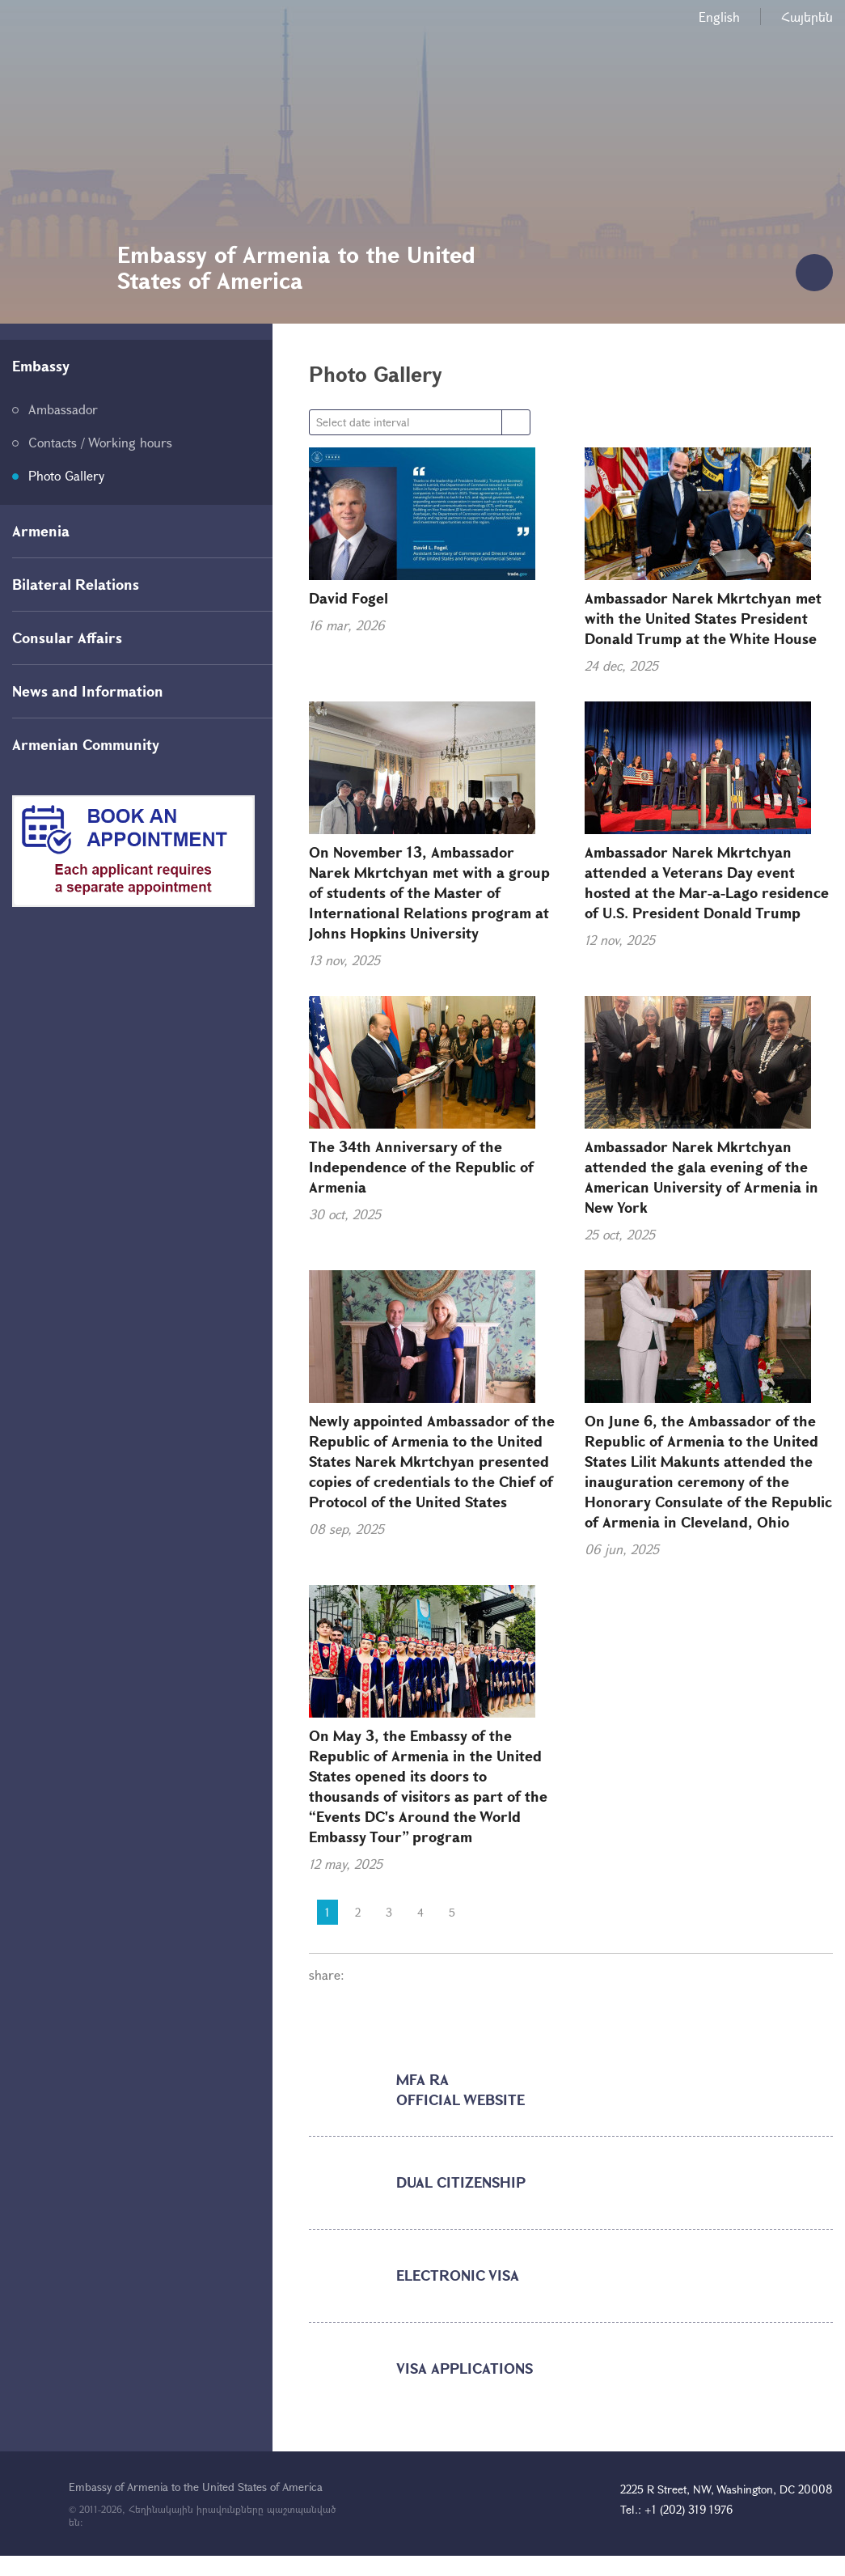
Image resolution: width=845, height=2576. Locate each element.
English (719, 16)
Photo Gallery (66, 475)
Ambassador (63, 408)
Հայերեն (807, 16)
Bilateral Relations (75, 584)
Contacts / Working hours (100, 442)
